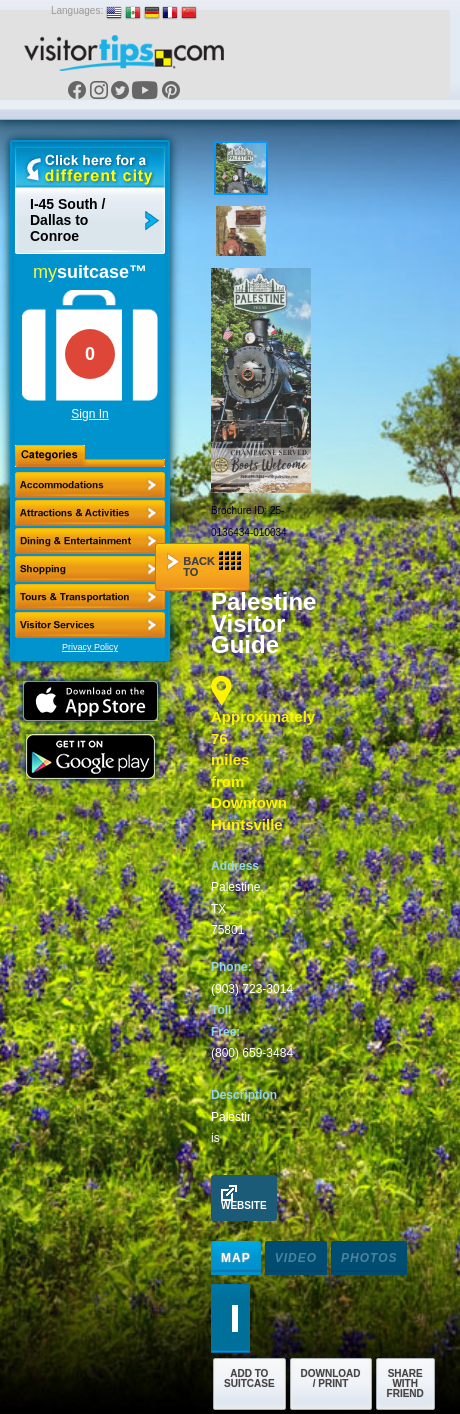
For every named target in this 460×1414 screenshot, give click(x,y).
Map (236, 1258)
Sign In (89, 414)
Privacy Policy (90, 647)
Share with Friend (405, 1383)
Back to (204, 564)
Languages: (77, 10)
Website (244, 1198)
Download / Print (331, 1378)
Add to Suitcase (249, 1378)
